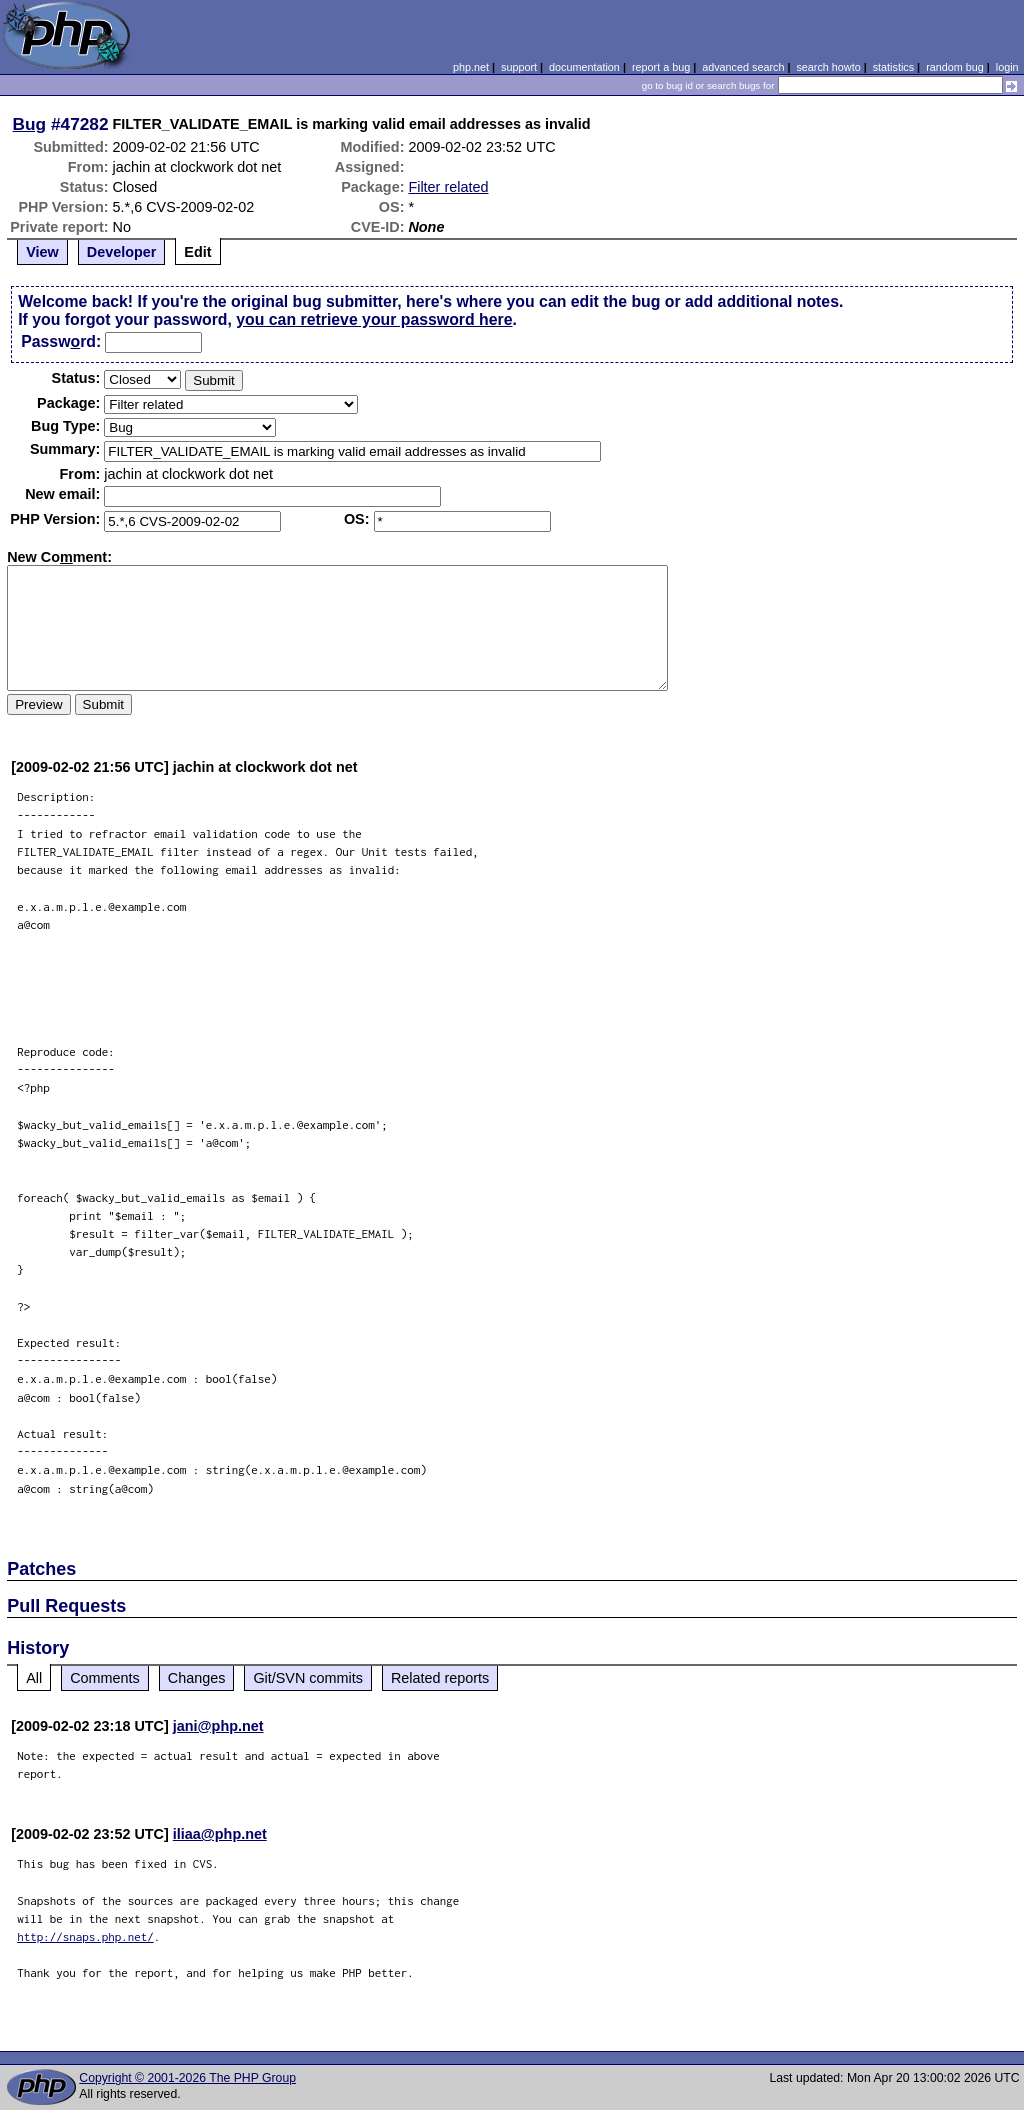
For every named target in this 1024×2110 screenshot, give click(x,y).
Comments (105, 1678)
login (1007, 67)
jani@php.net (218, 1726)
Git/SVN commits (308, 1678)
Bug (30, 124)
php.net (471, 67)
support (519, 67)
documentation (584, 67)
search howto (828, 67)
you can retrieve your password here (374, 319)
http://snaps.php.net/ (85, 1936)
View (42, 252)
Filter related (448, 187)
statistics (893, 67)
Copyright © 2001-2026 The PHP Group (187, 2078)
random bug (955, 67)
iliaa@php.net (220, 1834)
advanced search (743, 67)
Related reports (440, 1678)
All (34, 1678)
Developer (122, 252)
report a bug (661, 67)
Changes (197, 1678)
